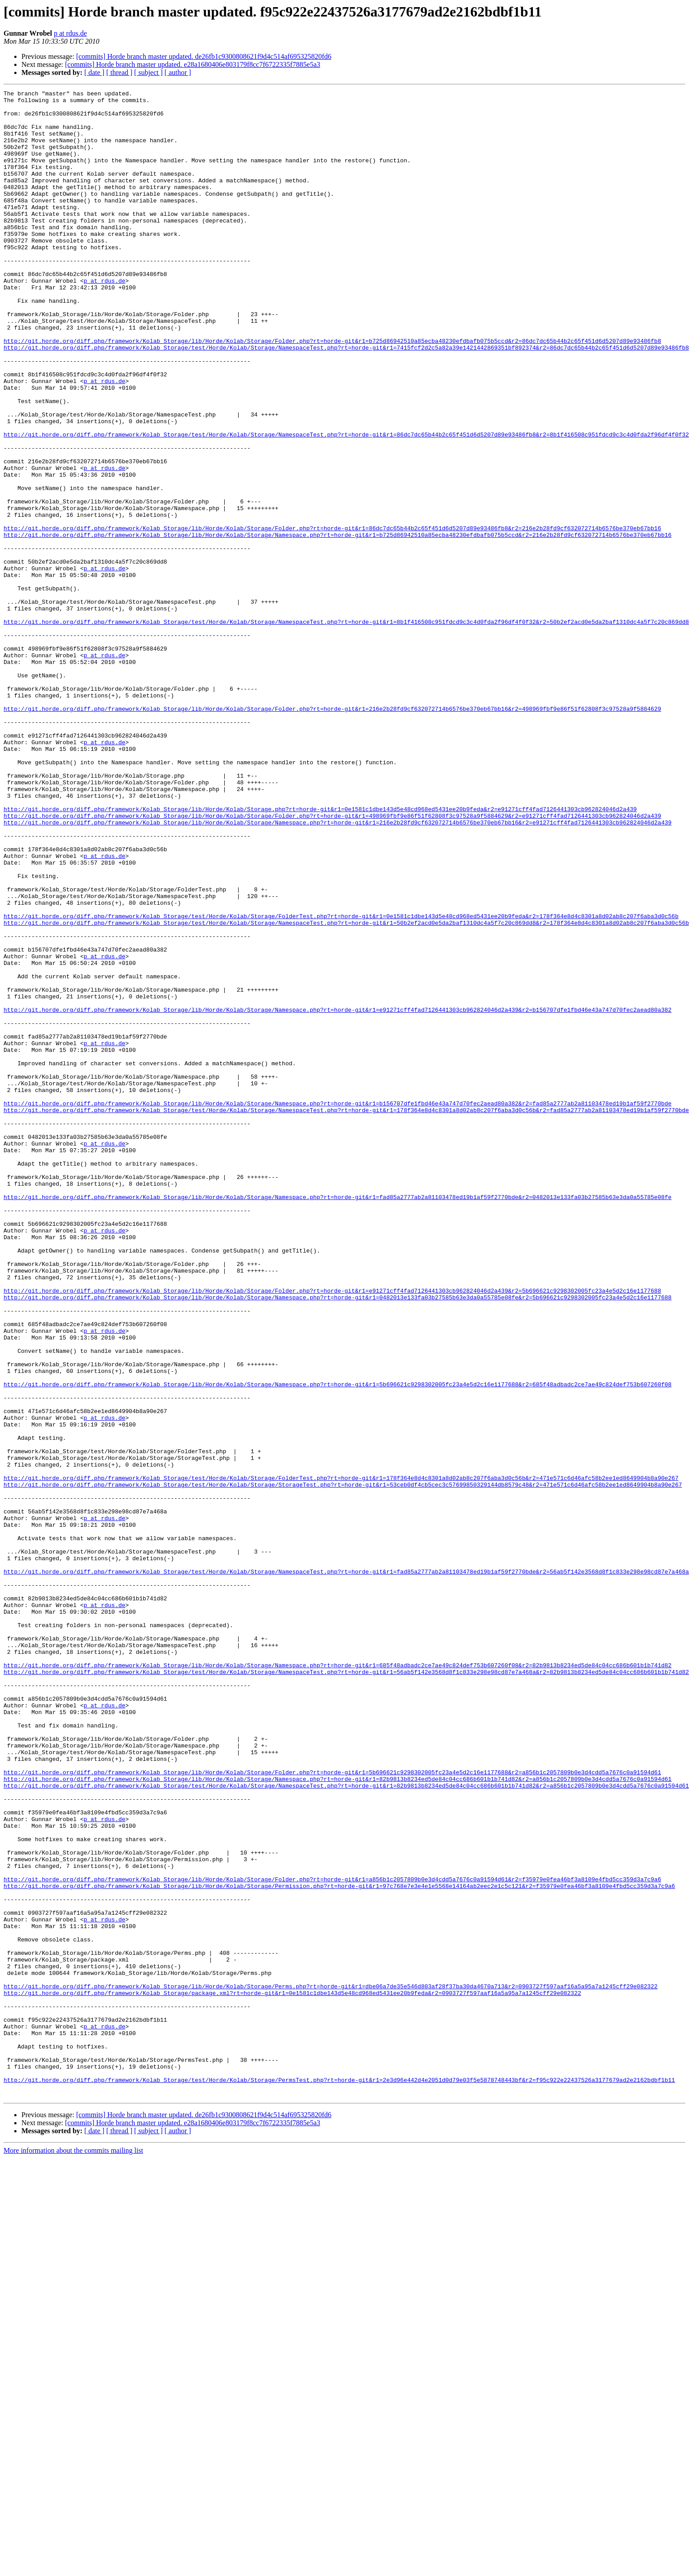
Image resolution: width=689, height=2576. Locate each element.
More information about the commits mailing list (73, 2551)
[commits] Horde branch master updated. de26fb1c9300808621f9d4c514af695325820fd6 (203, 56)
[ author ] (178, 72)
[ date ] (94, 72)
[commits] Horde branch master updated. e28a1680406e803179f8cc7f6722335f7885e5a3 (192, 64)
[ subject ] (148, 72)
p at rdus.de (70, 33)
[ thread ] (119, 72)
